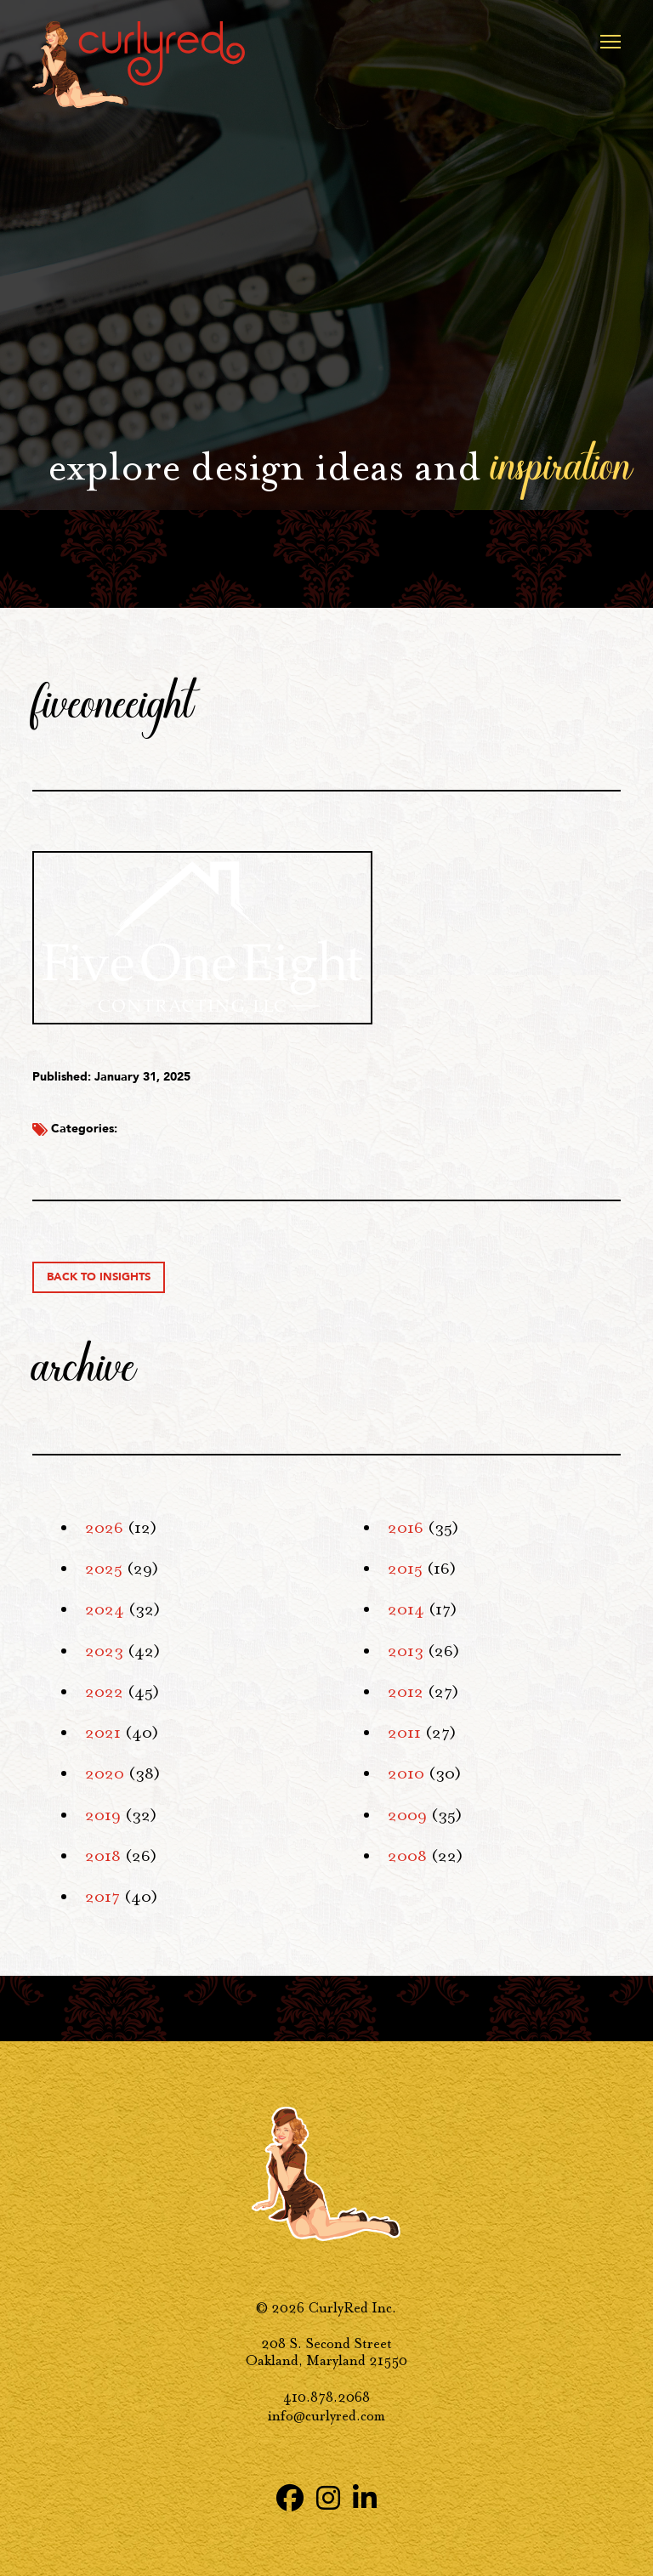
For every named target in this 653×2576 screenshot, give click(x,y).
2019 (103, 1815)
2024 (104, 1609)
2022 (104, 1692)
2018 (103, 1856)
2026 (104, 1528)
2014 (406, 1609)
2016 (405, 1528)
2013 (405, 1651)
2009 (407, 1815)
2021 (103, 1732)
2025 (103, 1568)
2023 (104, 1651)
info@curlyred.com (326, 2416)
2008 (407, 1856)
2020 (104, 1773)
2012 (405, 1692)
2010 (406, 1773)
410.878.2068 (326, 2397)
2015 (405, 1568)
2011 (404, 1732)
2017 (102, 1897)
